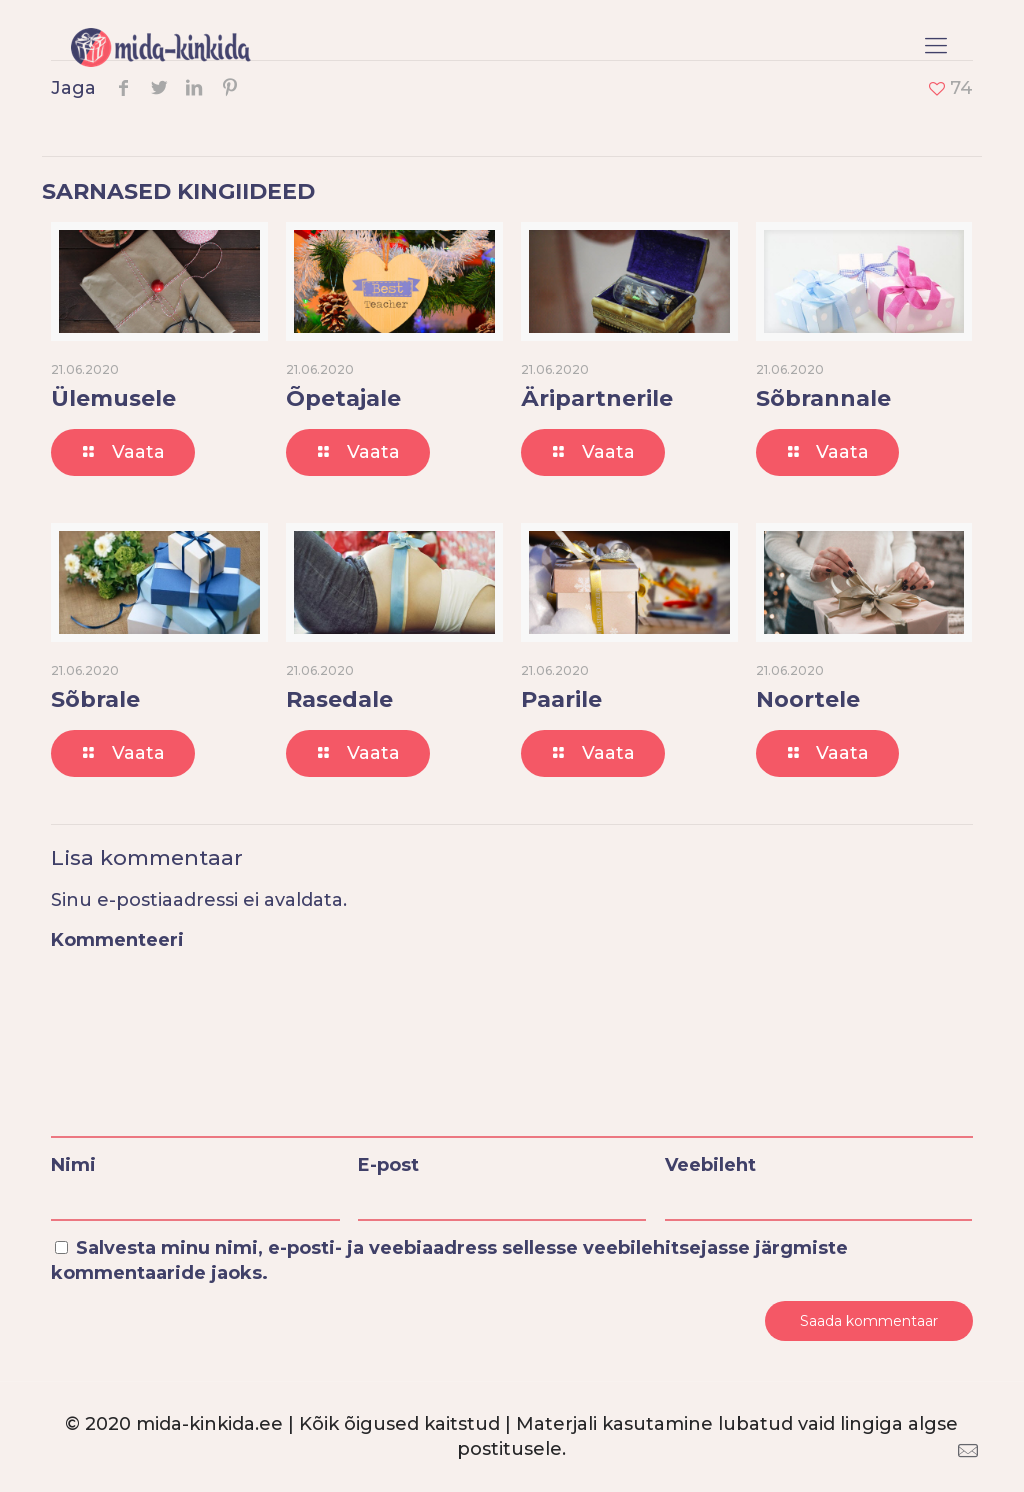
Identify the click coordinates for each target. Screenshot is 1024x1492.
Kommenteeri (117, 940)
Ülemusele (113, 398)
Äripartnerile (597, 398)
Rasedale (339, 699)
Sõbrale (95, 699)
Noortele (808, 699)
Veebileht (710, 1165)
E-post (388, 1165)
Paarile (561, 699)
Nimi (73, 1165)
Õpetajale (343, 398)
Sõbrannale (823, 398)
